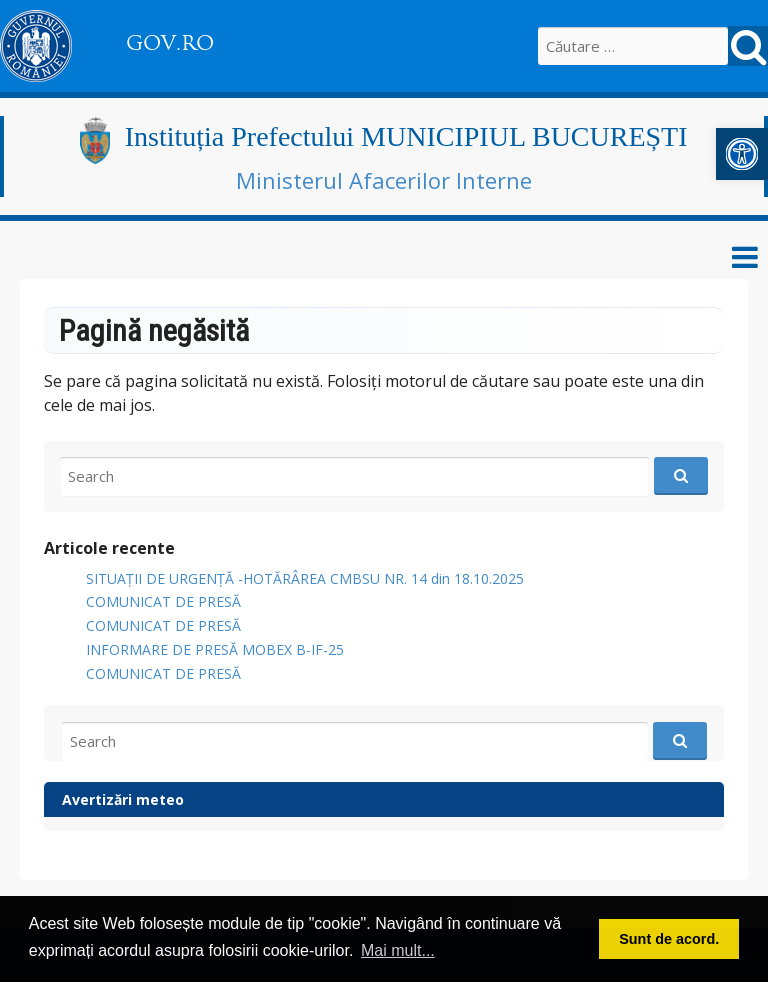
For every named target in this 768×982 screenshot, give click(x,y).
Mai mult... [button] (398, 950)
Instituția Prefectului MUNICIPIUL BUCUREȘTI (406, 136)
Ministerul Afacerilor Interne (384, 180)
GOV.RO (170, 43)
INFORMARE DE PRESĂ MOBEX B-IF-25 (215, 649)
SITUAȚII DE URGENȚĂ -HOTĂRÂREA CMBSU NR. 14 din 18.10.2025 (305, 578)
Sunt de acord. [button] (669, 939)
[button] (742, 154)
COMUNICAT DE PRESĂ (163, 601)
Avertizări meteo (123, 799)
